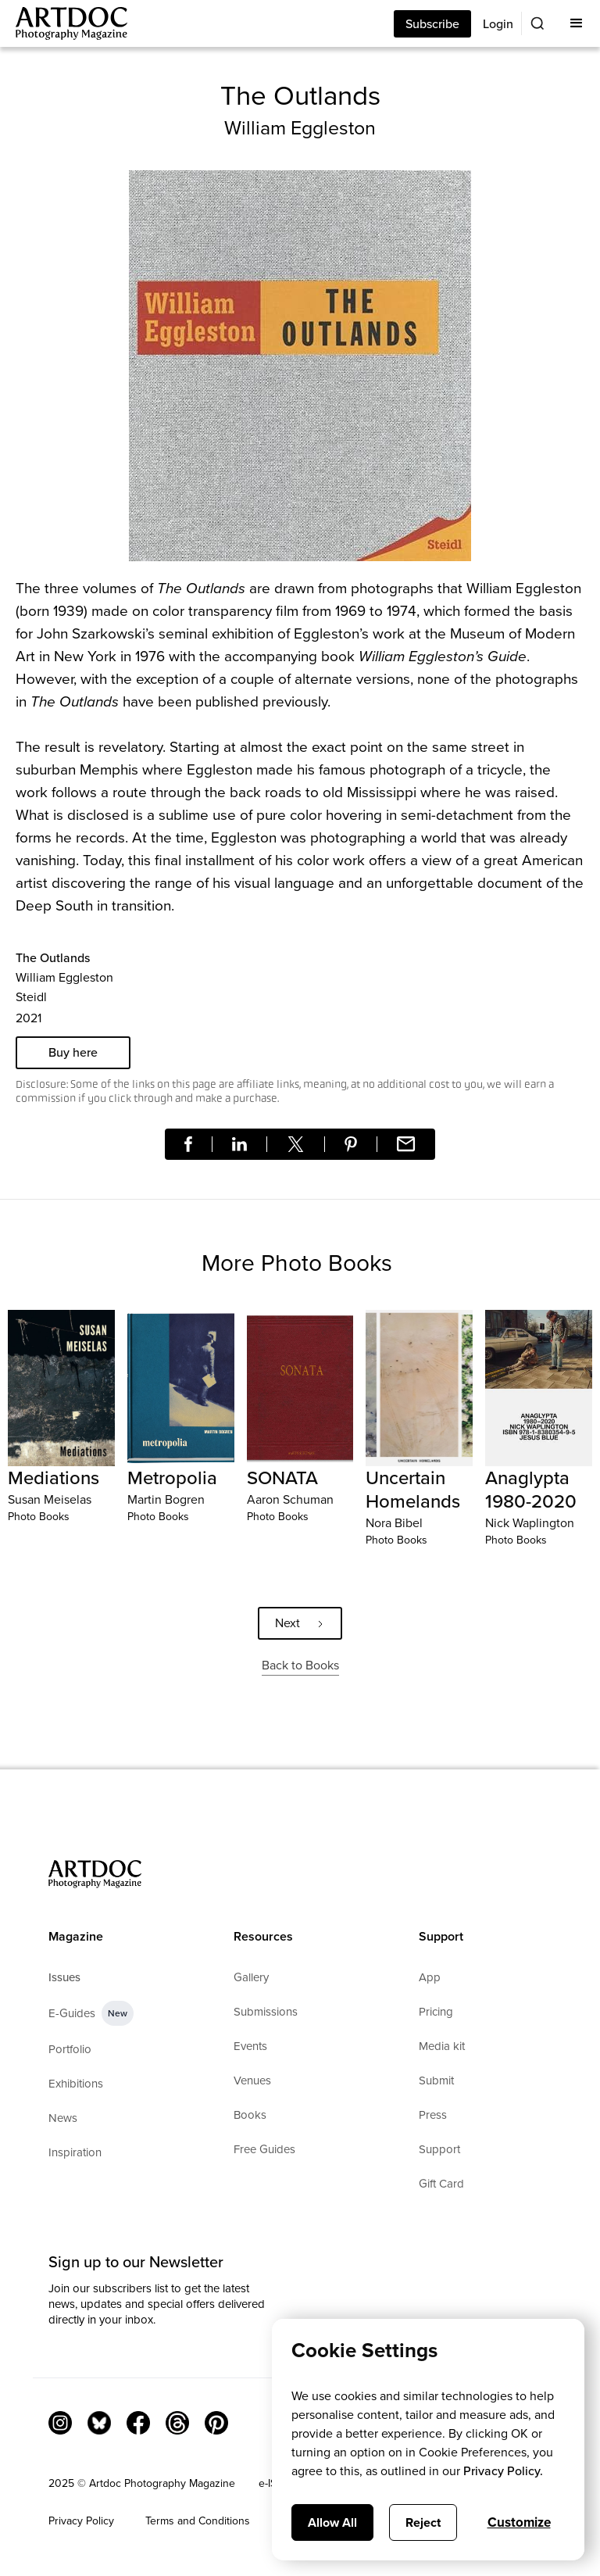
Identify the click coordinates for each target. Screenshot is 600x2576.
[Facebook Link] (138, 2423)
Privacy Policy (81, 2521)
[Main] (63, 23)
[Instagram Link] (60, 2423)
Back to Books (300, 1665)
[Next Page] (300, 1623)
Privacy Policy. (503, 2471)
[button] (576, 23)
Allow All (332, 2522)
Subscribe (432, 24)
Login (498, 24)
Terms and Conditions (197, 2521)
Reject (423, 2522)
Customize (519, 2522)
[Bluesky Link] (99, 2423)
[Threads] (177, 2423)
